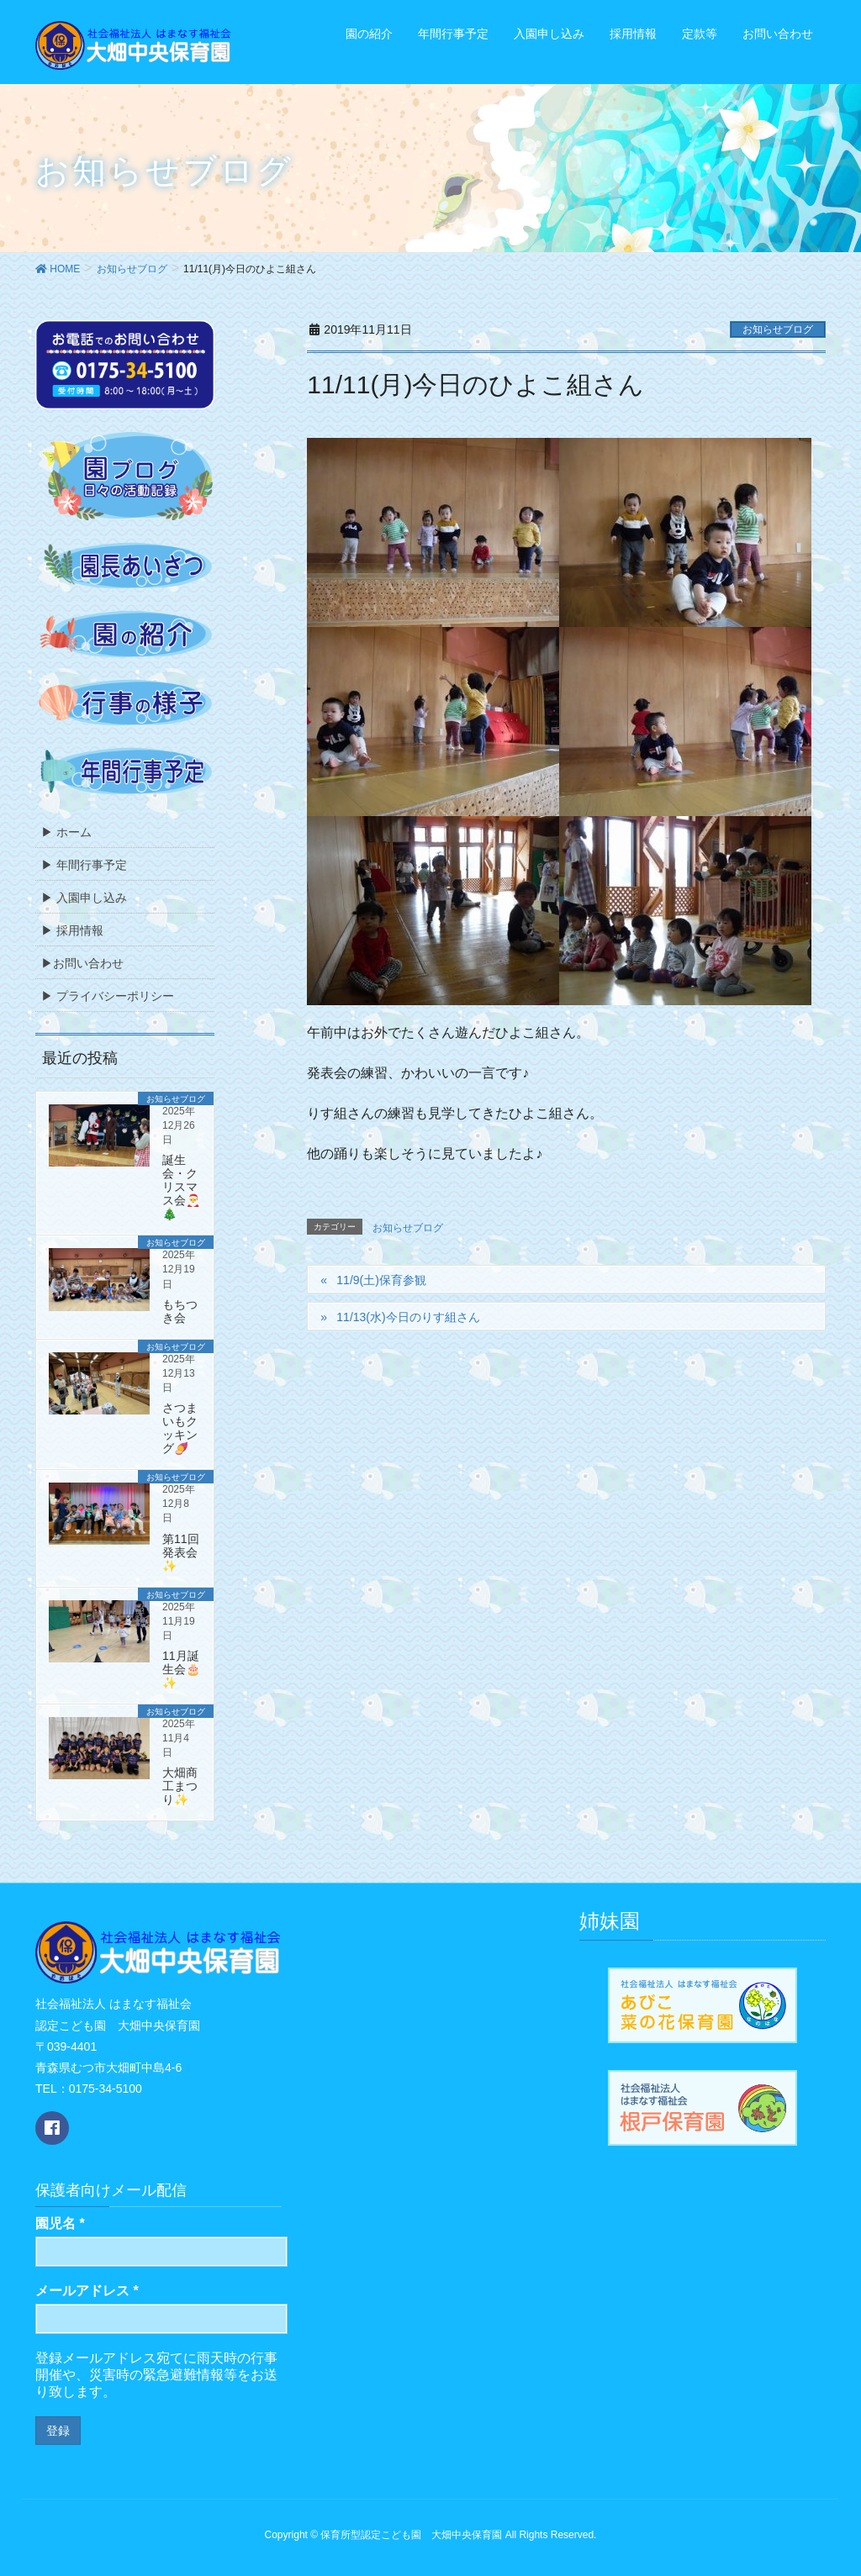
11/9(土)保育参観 (381, 1280)
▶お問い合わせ (82, 963)
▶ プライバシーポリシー (107, 996)
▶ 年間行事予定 (84, 865)
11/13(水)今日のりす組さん (407, 1317)
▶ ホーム (66, 832)
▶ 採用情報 (72, 930)
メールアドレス (87, 2291)
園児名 (60, 2223)
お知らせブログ (777, 329)
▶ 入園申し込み (84, 897)
